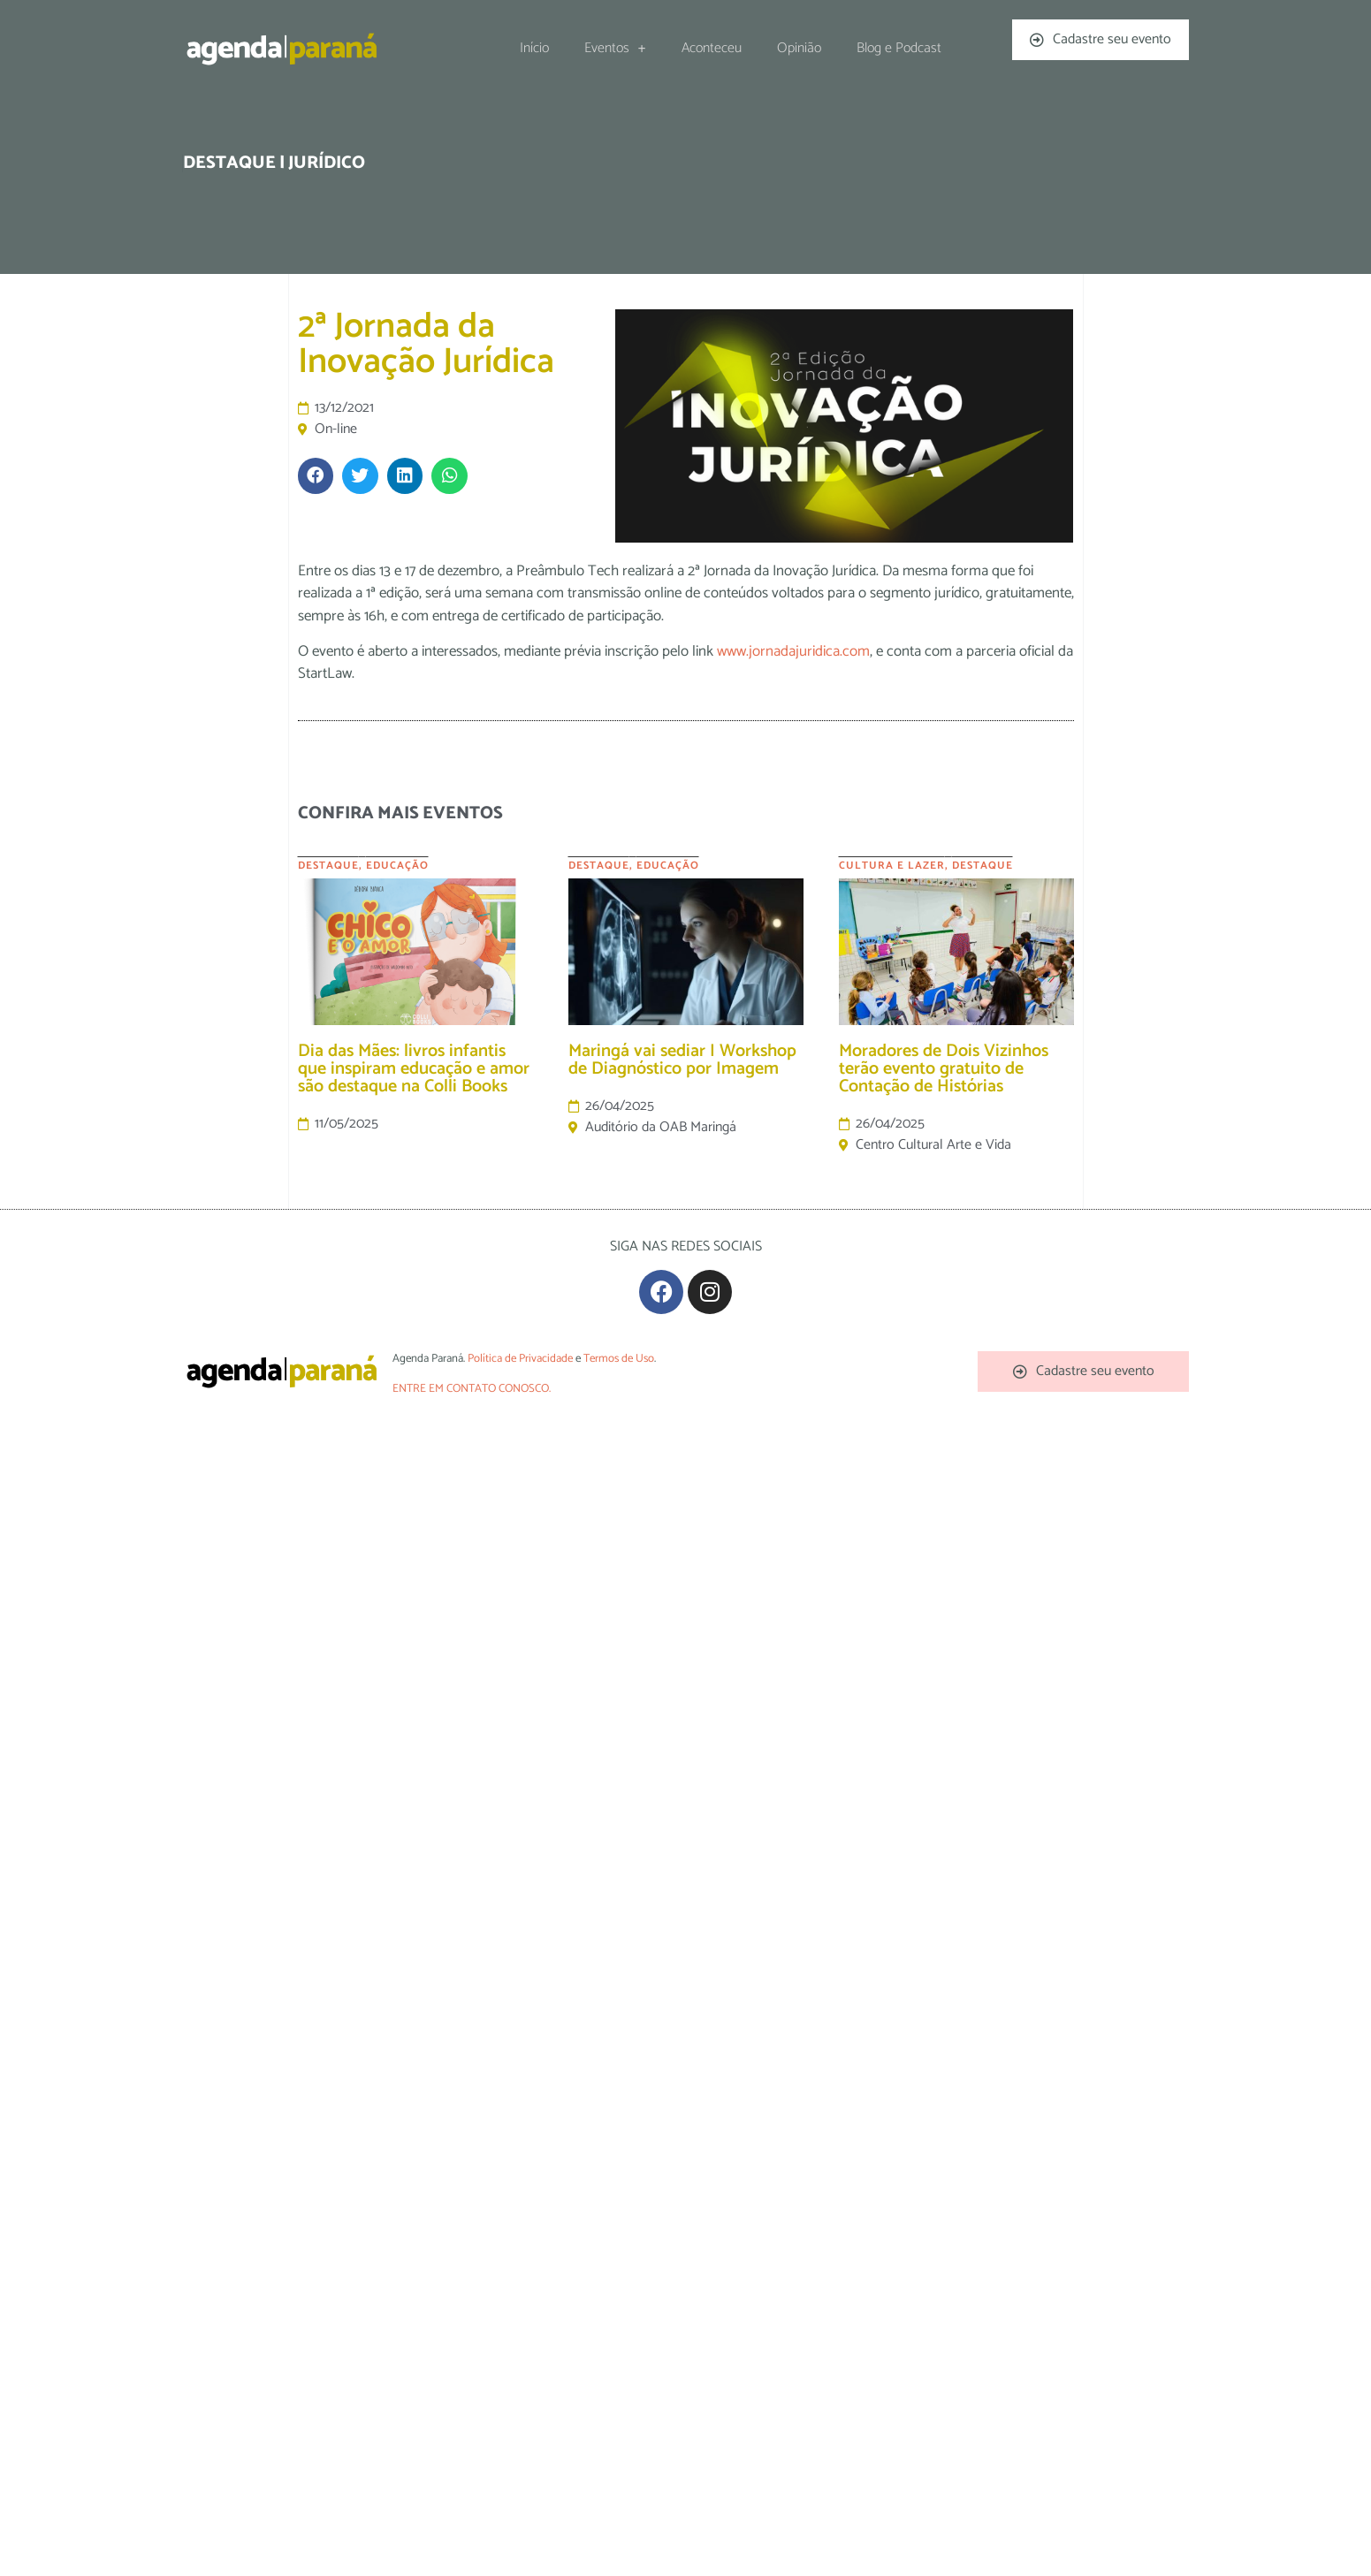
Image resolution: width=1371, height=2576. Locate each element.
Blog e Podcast (899, 48)
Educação (397, 865)
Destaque (328, 865)
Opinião (799, 48)
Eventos (615, 49)
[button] (316, 476)
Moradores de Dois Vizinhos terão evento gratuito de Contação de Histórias (943, 1069)
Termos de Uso (618, 1358)
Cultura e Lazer (892, 865)
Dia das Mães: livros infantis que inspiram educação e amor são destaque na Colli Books (413, 1069)
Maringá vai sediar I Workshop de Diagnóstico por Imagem (682, 1060)
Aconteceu (712, 48)
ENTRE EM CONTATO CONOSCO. (471, 1388)
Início (534, 48)
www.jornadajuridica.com (793, 651)
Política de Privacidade (520, 1358)
